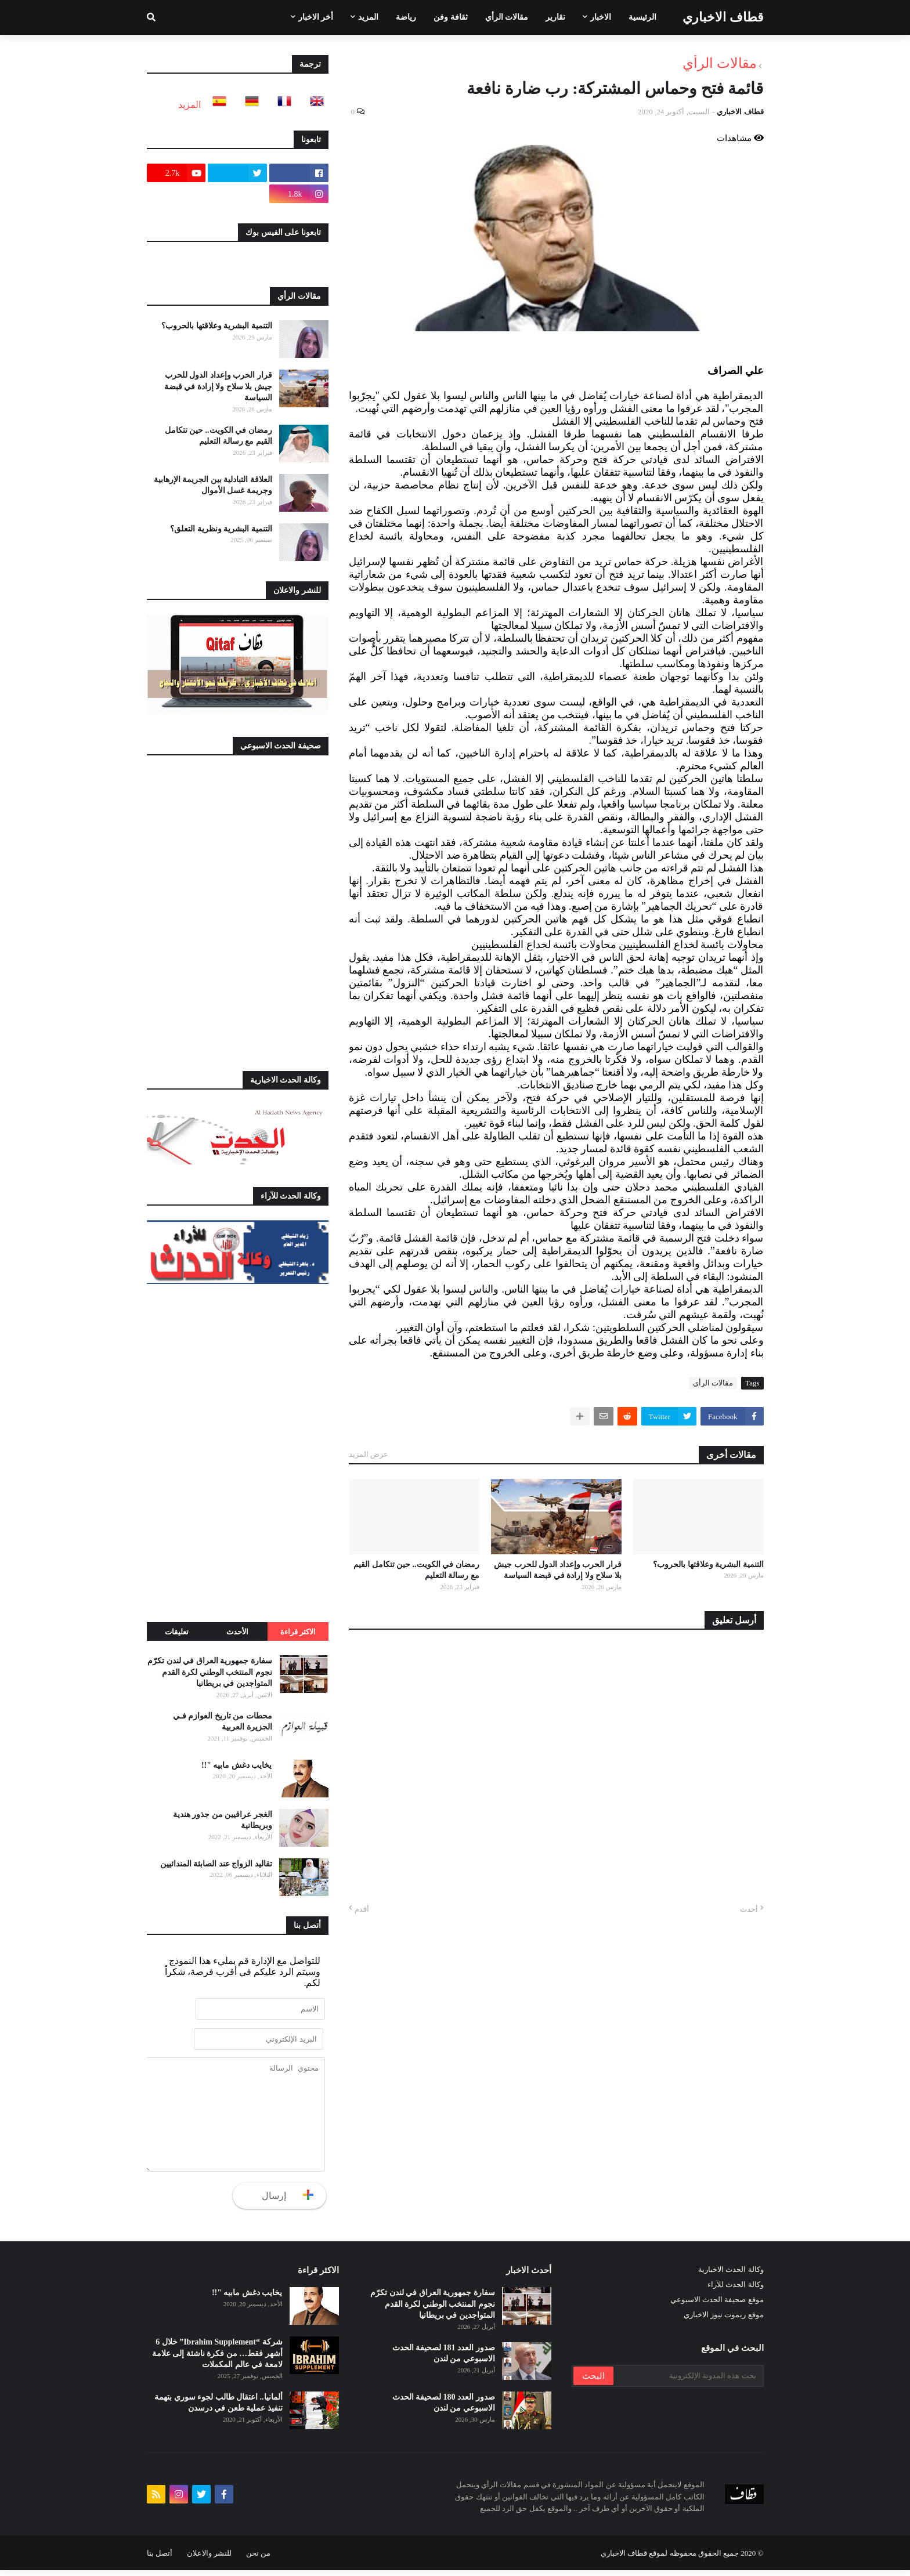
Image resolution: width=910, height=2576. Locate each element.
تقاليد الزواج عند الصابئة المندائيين (216, 1863)
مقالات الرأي (719, 63)
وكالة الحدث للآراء (735, 2290)
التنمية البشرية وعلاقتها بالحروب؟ (708, 1564)
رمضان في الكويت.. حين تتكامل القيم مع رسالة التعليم (416, 1570)
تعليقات (177, 1631)
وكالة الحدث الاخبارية (731, 2275)
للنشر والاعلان (209, 2559)
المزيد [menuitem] (368, 17)
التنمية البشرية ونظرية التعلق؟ (221, 528)
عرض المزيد (368, 1454)
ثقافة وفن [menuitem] (451, 17)
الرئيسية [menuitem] (642, 17)
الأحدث (237, 1631)
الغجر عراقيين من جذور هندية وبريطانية (222, 1820)
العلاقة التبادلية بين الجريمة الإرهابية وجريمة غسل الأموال (213, 485)
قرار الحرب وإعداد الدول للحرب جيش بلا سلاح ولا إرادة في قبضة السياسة (558, 1570)
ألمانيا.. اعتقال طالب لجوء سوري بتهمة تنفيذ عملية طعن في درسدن (218, 2408)
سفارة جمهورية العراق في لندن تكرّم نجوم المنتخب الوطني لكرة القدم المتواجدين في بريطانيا (209, 1672)
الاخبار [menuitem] (600, 17)
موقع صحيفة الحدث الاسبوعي (717, 2305)
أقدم (362, 1909)
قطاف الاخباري (723, 17)
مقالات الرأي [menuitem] (507, 17)
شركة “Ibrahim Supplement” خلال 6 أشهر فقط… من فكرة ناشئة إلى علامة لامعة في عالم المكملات (217, 2359)
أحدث (749, 1909)
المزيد (189, 105)
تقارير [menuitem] (555, 17)
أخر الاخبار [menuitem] (316, 17)
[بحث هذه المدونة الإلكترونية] (687, 2381)
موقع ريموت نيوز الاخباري (724, 2320)
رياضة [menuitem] (406, 17)
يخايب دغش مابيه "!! (236, 1765)
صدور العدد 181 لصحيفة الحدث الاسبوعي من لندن (443, 2359)
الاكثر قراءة (298, 1631)
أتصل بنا (159, 2559)
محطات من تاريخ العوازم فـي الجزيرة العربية (222, 1722)
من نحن (258, 2559)
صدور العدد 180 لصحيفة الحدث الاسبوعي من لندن (443, 2408)
